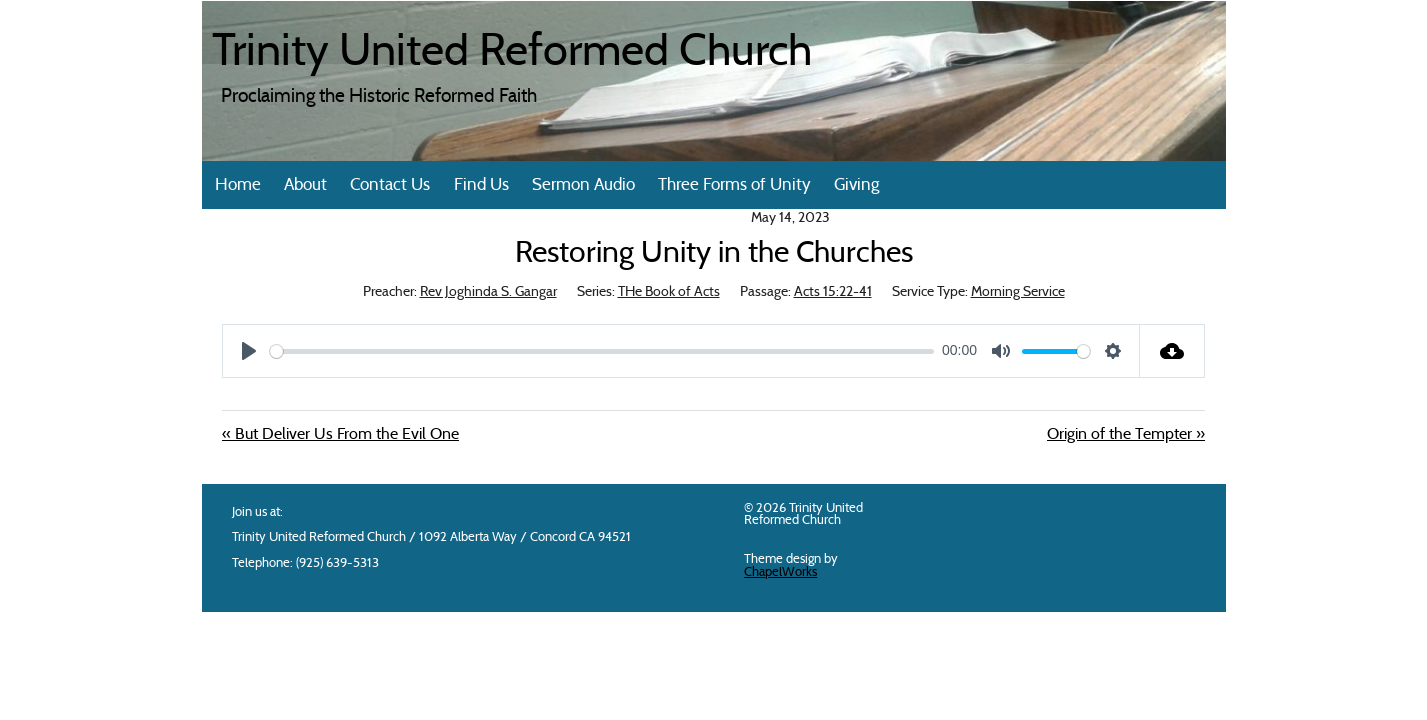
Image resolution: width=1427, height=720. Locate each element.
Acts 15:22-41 (833, 292)
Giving (856, 185)
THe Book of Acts (669, 292)
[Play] (249, 351)
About (305, 185)
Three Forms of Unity (734, 185)
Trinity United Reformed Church (512, 54)
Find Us (481, 185)
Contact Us (390, 185)
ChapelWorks (780, 572)
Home (238, 185)
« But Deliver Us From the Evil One (340, 435)
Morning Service (1018, 292)
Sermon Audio (583, 185)
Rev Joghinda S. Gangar (488, 292)
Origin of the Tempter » (1126, 435)
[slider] (602, 351)
